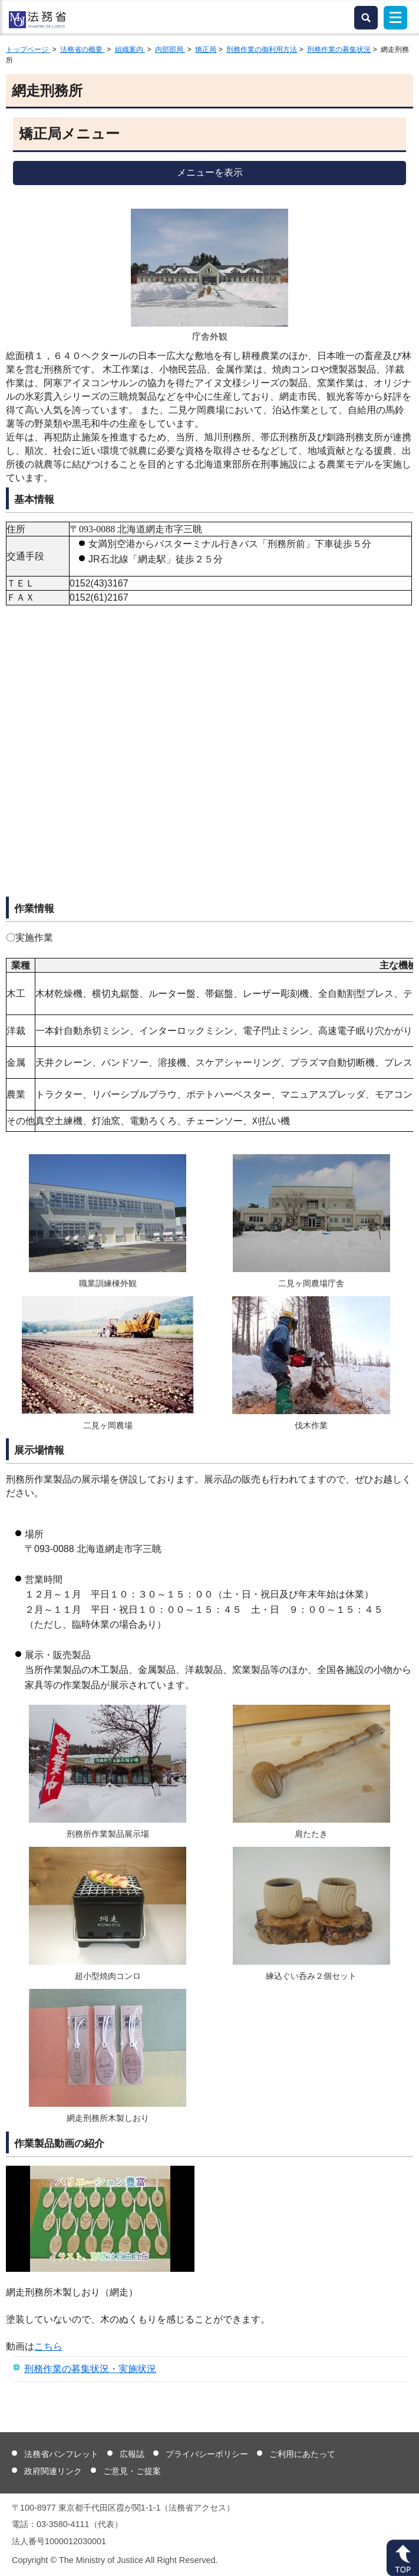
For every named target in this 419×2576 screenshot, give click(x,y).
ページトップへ (403, 2557)
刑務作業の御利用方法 (261, 49)
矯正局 (205, 49)
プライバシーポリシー (207, 2454)
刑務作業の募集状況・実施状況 (90, 2369)
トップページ (28, 49)
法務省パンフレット (61, 2454)
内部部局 (170, 49)
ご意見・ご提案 (132, 2471)
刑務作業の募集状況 (339, 49)
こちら (48, 2346)
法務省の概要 (82, 49)
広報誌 (132, 2454)
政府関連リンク (53, 2471)
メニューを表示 (210, 172)
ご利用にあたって (302, 2454)
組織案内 (130, 49)
